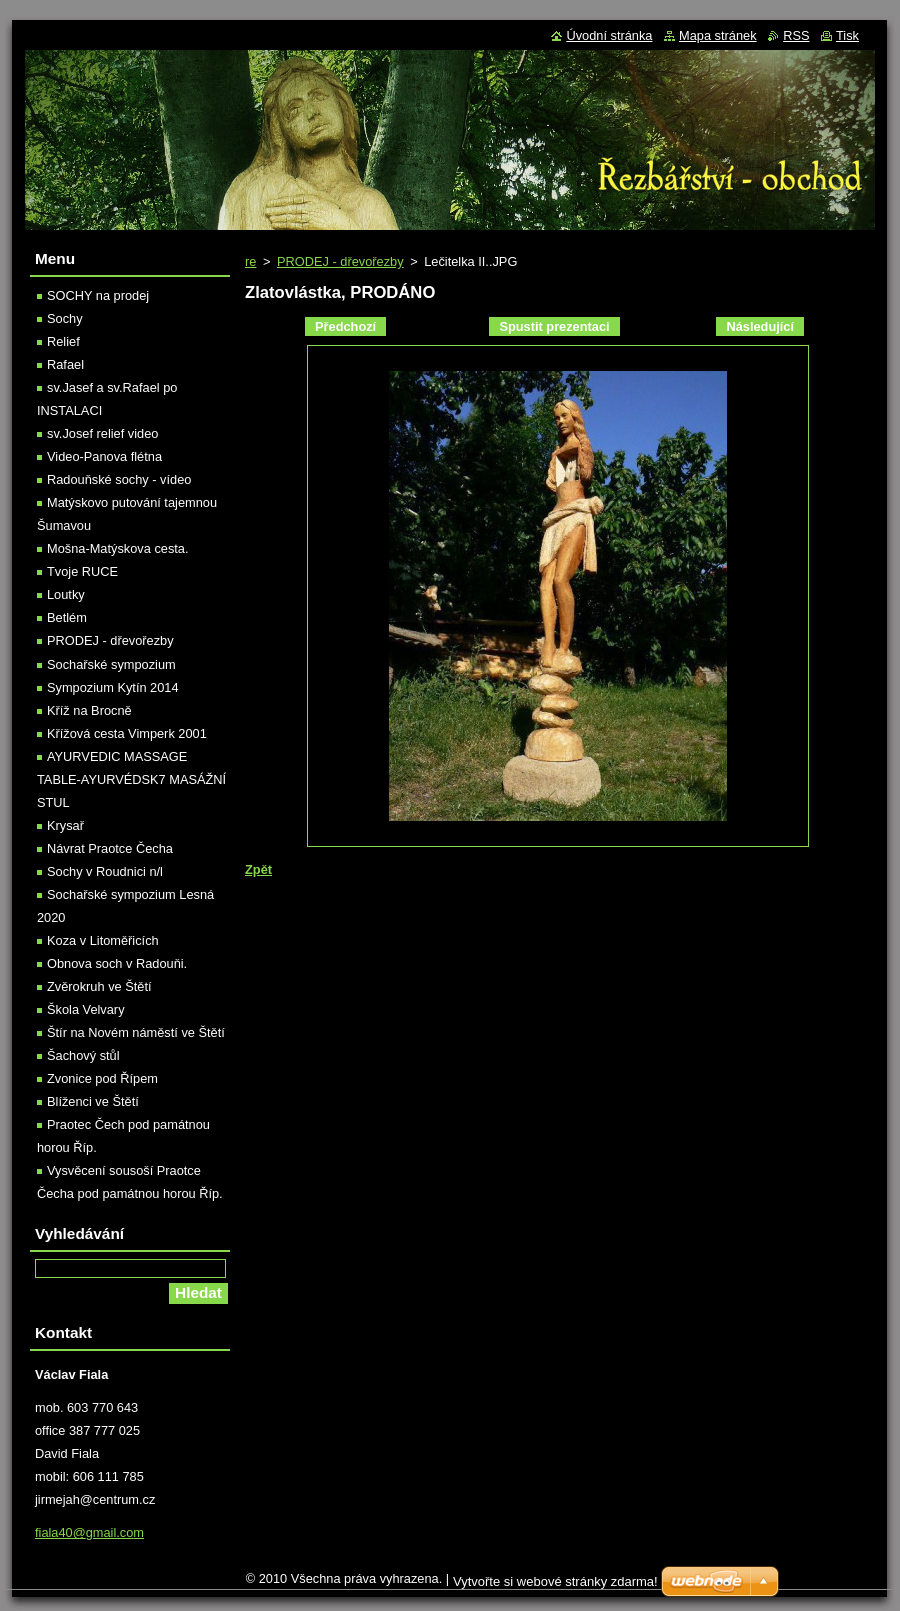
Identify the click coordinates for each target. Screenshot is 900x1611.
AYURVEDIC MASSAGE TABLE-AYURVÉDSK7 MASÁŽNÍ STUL (131, 779)
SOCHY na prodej (98, 295)
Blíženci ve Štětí (93, 1101)
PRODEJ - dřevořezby (340, 261)
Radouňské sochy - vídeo (119, 479)
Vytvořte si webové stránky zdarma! (555, 1581)
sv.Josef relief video (102, 433)
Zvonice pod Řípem (102, 1078)
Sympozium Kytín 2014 (113, 687)
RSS (796, 35)
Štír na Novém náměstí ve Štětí (136, 1032)
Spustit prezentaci (554, 326)
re (250, 261)
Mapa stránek (718, 35)
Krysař (65, 825)
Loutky (66, 594)
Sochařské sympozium (111, 664)
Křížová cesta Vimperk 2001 (127, 733)
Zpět (258, 869)
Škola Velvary (86, 1009)
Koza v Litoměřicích (103, 940)
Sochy (65, 318)
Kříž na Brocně (89, 710)
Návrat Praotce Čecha (110, 848)
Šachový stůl (83, 1055)
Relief (63, 341)
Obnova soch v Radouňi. (117, 963)
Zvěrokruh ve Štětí (99, 986)
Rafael (65, 364)
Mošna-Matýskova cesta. (118, 548)
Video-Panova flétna (104, 456)
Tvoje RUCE (82, 571)
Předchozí (345, 326)
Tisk (847, 35)
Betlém (67, 617)
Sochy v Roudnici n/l (105, 871)
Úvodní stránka (609, 35)
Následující (760, 326)
